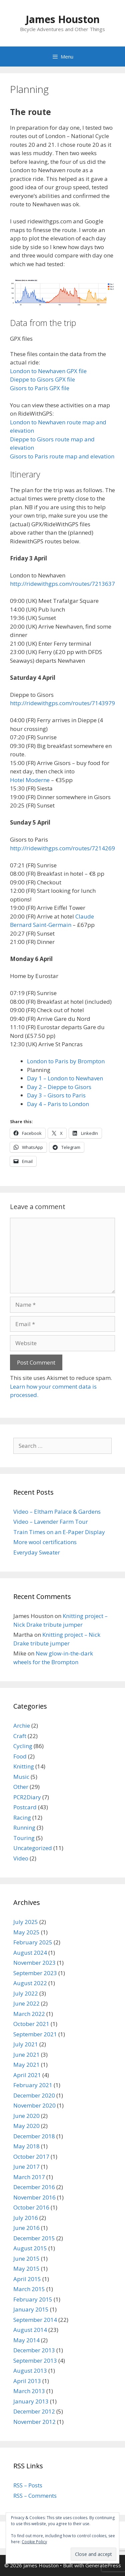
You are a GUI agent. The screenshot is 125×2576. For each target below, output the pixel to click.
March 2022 (29, 2014)
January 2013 (31, 2401)
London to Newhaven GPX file (48, 371)
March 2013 (29, 2391)
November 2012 (34, 2422)
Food (20, 1756)
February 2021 (32, 2085)
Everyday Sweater (36, 1552)
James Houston (63, 19)
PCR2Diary (27, 1797)
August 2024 (30, 1952)
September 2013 (35, 2360)
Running (24, 1827)
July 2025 (25, 1922)
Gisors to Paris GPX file (39, 388)
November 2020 (34, 2105)
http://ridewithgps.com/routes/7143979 (62, 703)
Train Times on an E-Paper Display (59, 1532)
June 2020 (26, 2116)
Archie (21, 1725)
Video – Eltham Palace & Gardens (57, 1511)
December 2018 (34, 2136)
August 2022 (30, 1983)
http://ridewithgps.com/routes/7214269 (62, 848)
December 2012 (34, 2411)
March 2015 (29, 2289)
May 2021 (26, 2064)
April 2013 (27, 2381)
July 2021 (25, 2044)
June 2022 (26, 2003)
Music (21, 1777)
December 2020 (34, 2095)
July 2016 (25, 2218)
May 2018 (26, 2146)
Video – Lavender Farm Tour (50, 1521)
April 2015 (27, 2279)
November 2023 (34, 1962)
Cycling (22, 1746)
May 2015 (26, 2268)
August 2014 (30, 2330)
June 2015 (26, 2258)
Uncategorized (32, 1848)
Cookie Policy (34, 2542)
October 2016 (31, 2207)
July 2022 (25, 1993)
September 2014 (35, 2320)
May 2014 (26, 2340)
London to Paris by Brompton (66, 1061)
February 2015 (32, 2299)
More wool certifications (45, 1542)
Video (20, 1858)
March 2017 (29, 2177)
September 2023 (35, 1973)
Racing (22, 1817)
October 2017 (31, 2156)
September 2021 (35, 2034)
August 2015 (30, 2248)
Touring (24, 1838)
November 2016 (34, 2197)
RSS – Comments (35, 2495)
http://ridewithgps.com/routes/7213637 (62, 583)
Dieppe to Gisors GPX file (42, 379)
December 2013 (34, 2350)
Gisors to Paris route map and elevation (62, 456)
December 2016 (34, 2187)
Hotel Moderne (30, 780)
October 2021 (31, 2024)
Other (20, 1787)
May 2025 (26, 1932)
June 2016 (26, 2228)
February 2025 (32, 1942)
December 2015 (34, 2238)
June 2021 (26, 2054)
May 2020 (26, 2126)
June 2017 (26, 2166)
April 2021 (27, 2075)
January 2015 (31, 2309)
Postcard (25, 1807)
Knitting (23, 1766)
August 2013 (30, 2370)
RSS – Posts (27, 2485)
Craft (19, 1736)
